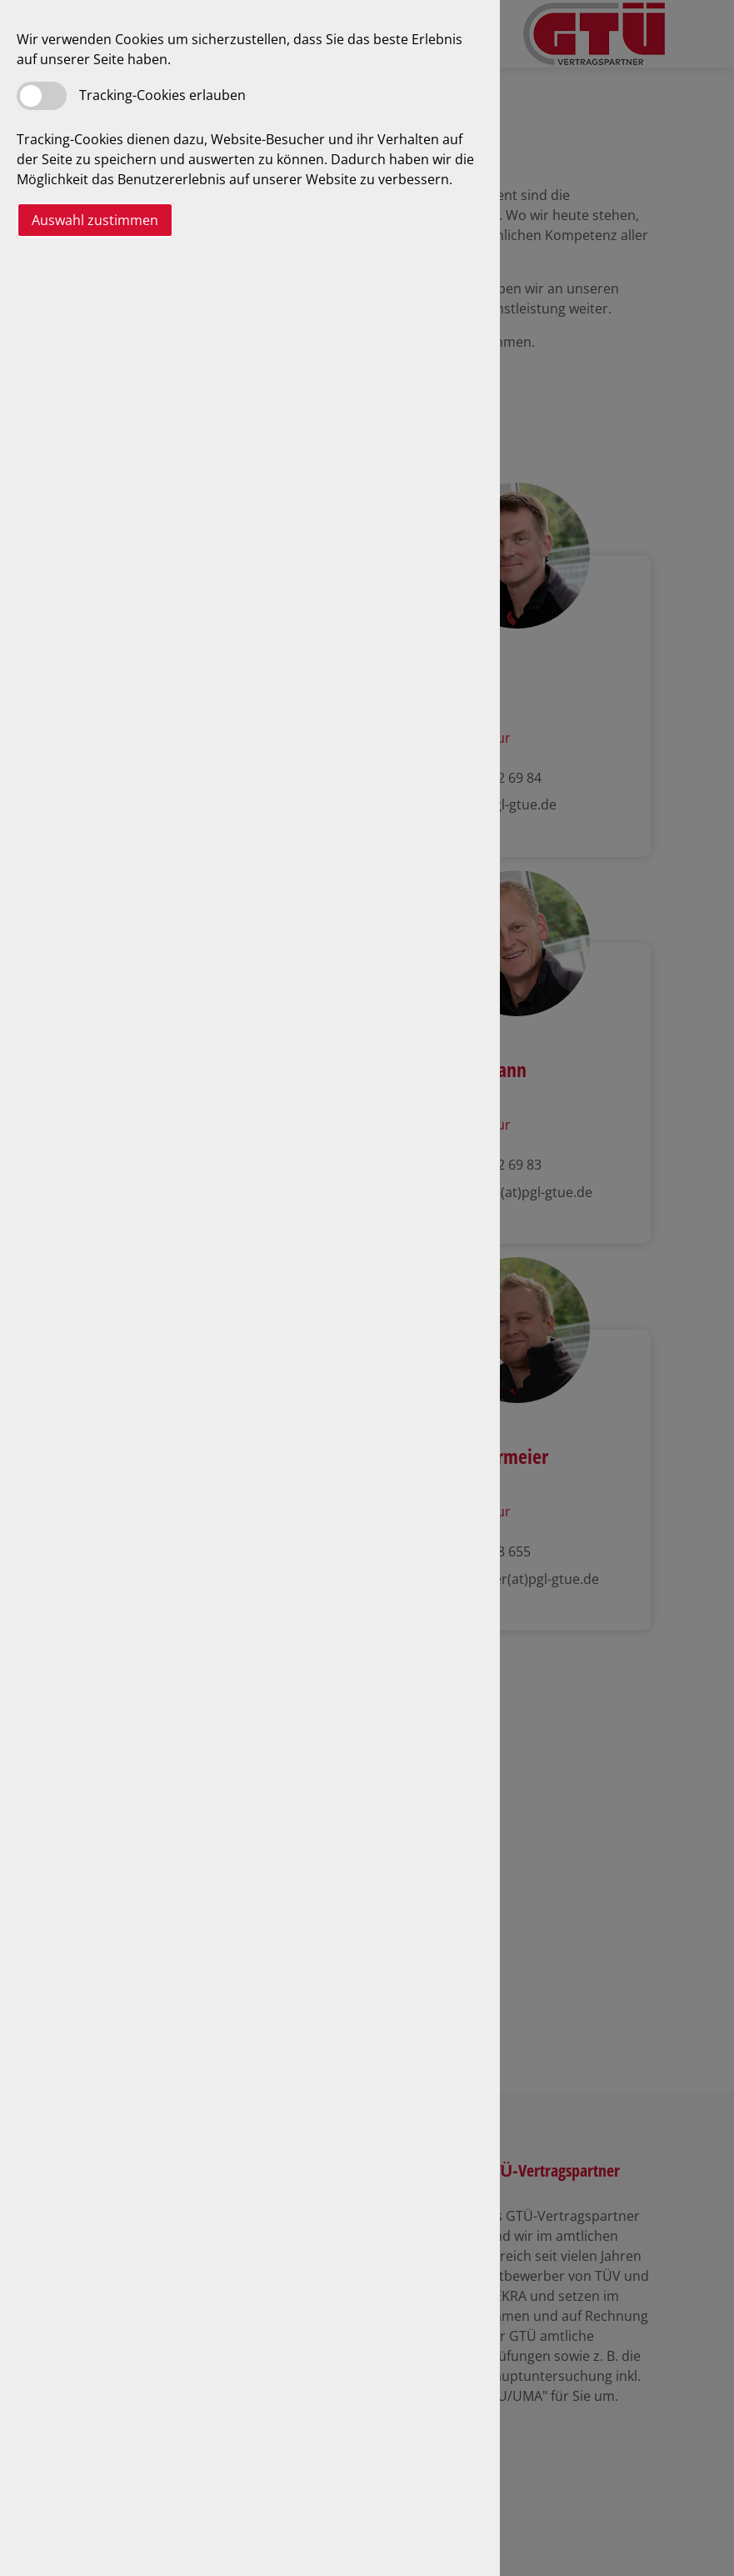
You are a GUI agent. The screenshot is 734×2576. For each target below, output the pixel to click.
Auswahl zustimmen (95, 220)
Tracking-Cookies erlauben (162, 95)
